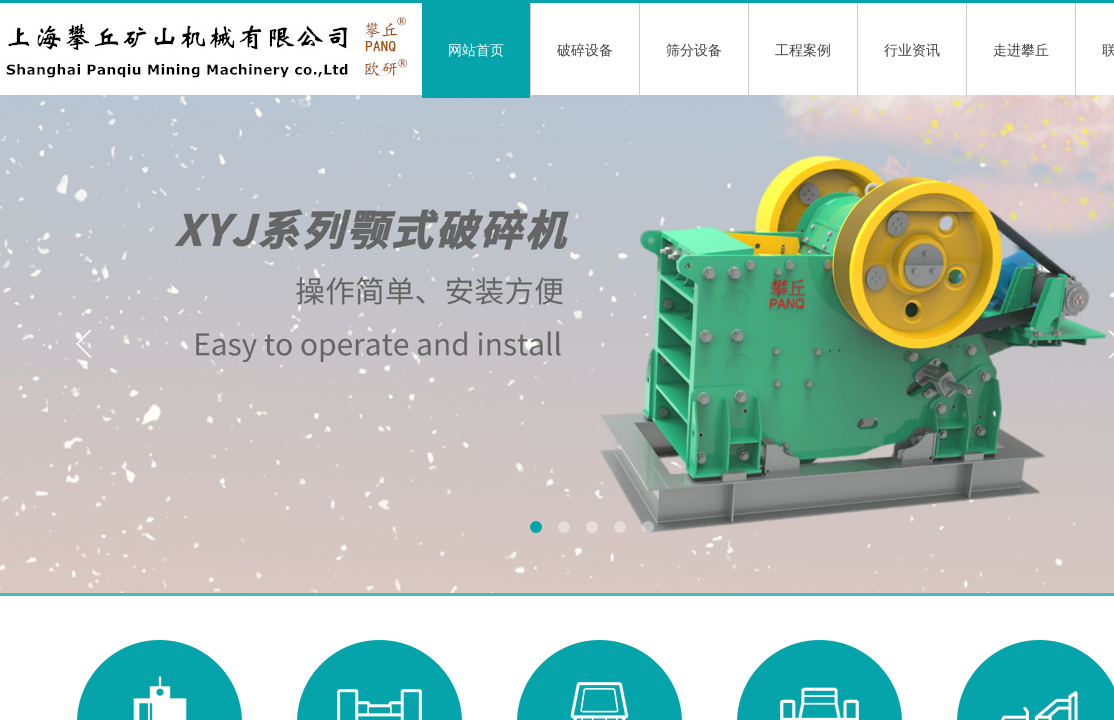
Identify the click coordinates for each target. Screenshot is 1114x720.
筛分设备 (694, 50)
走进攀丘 (1021, 50)
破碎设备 (585, 50)
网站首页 (476, 50)
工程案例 (803, 50)
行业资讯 (912, 50)
